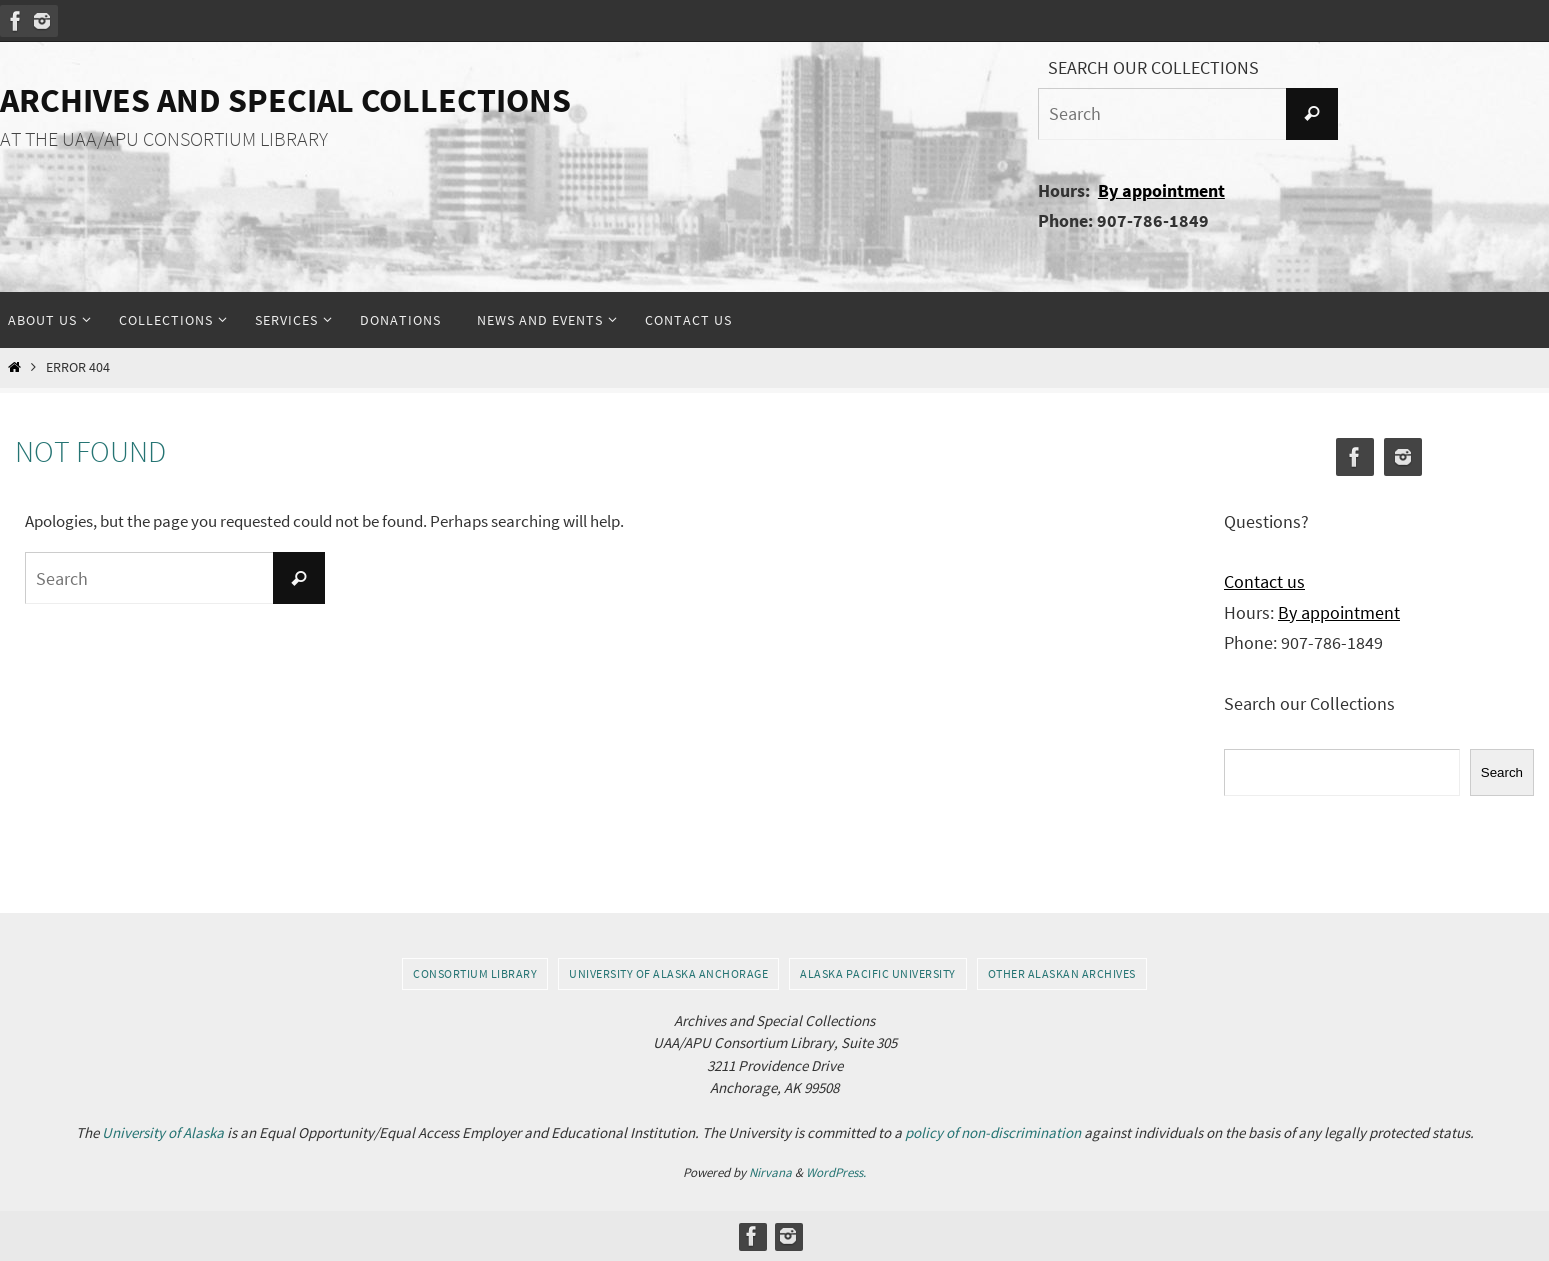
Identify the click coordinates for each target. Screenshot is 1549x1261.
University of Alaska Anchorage (668, 973)
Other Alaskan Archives (1062, 973)
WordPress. (836, 1172)
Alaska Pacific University (878, 973)
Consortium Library (475, 973)
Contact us (1264, 581)
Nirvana (770, 1172)
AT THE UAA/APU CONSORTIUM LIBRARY (164, 139)
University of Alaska (163, 1132)
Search (1502, 772)
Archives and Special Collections (285, 100)
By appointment (1161, 190)
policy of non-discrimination (993, 1132)
